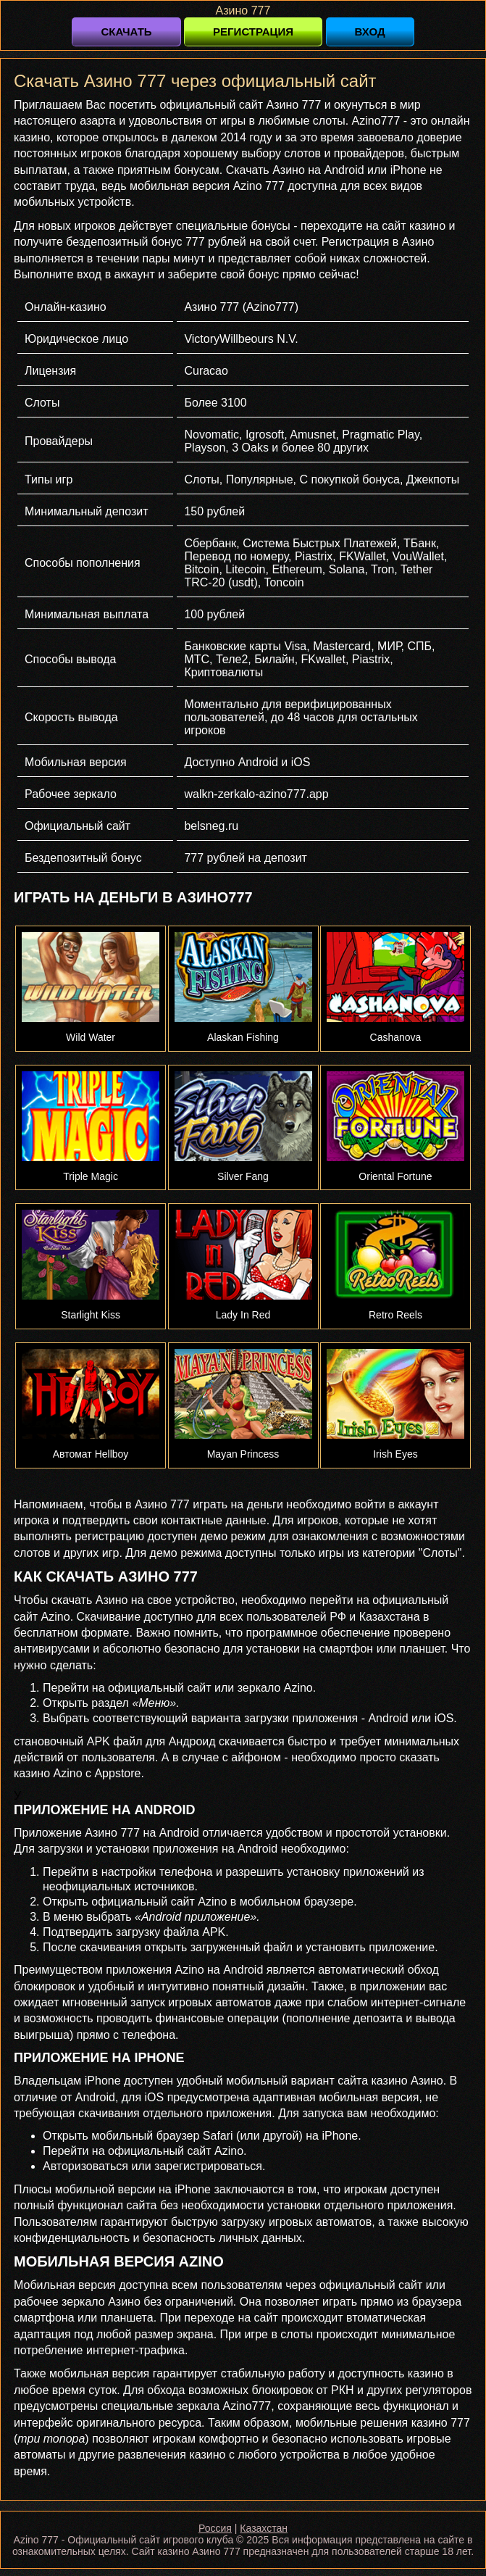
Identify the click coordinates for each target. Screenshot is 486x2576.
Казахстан (264, 2528)
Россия (215, 2528)
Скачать (126, 31)
